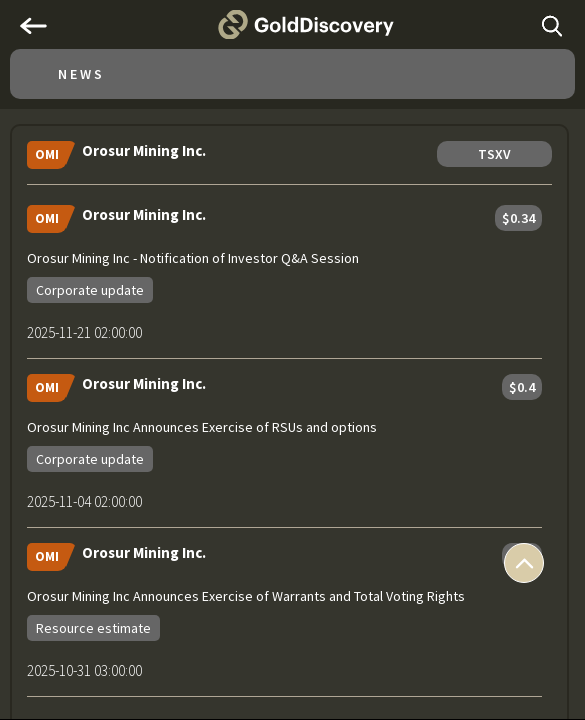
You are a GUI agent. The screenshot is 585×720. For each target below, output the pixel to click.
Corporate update (90, 290)
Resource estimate (93, 628)
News (81, 74)
